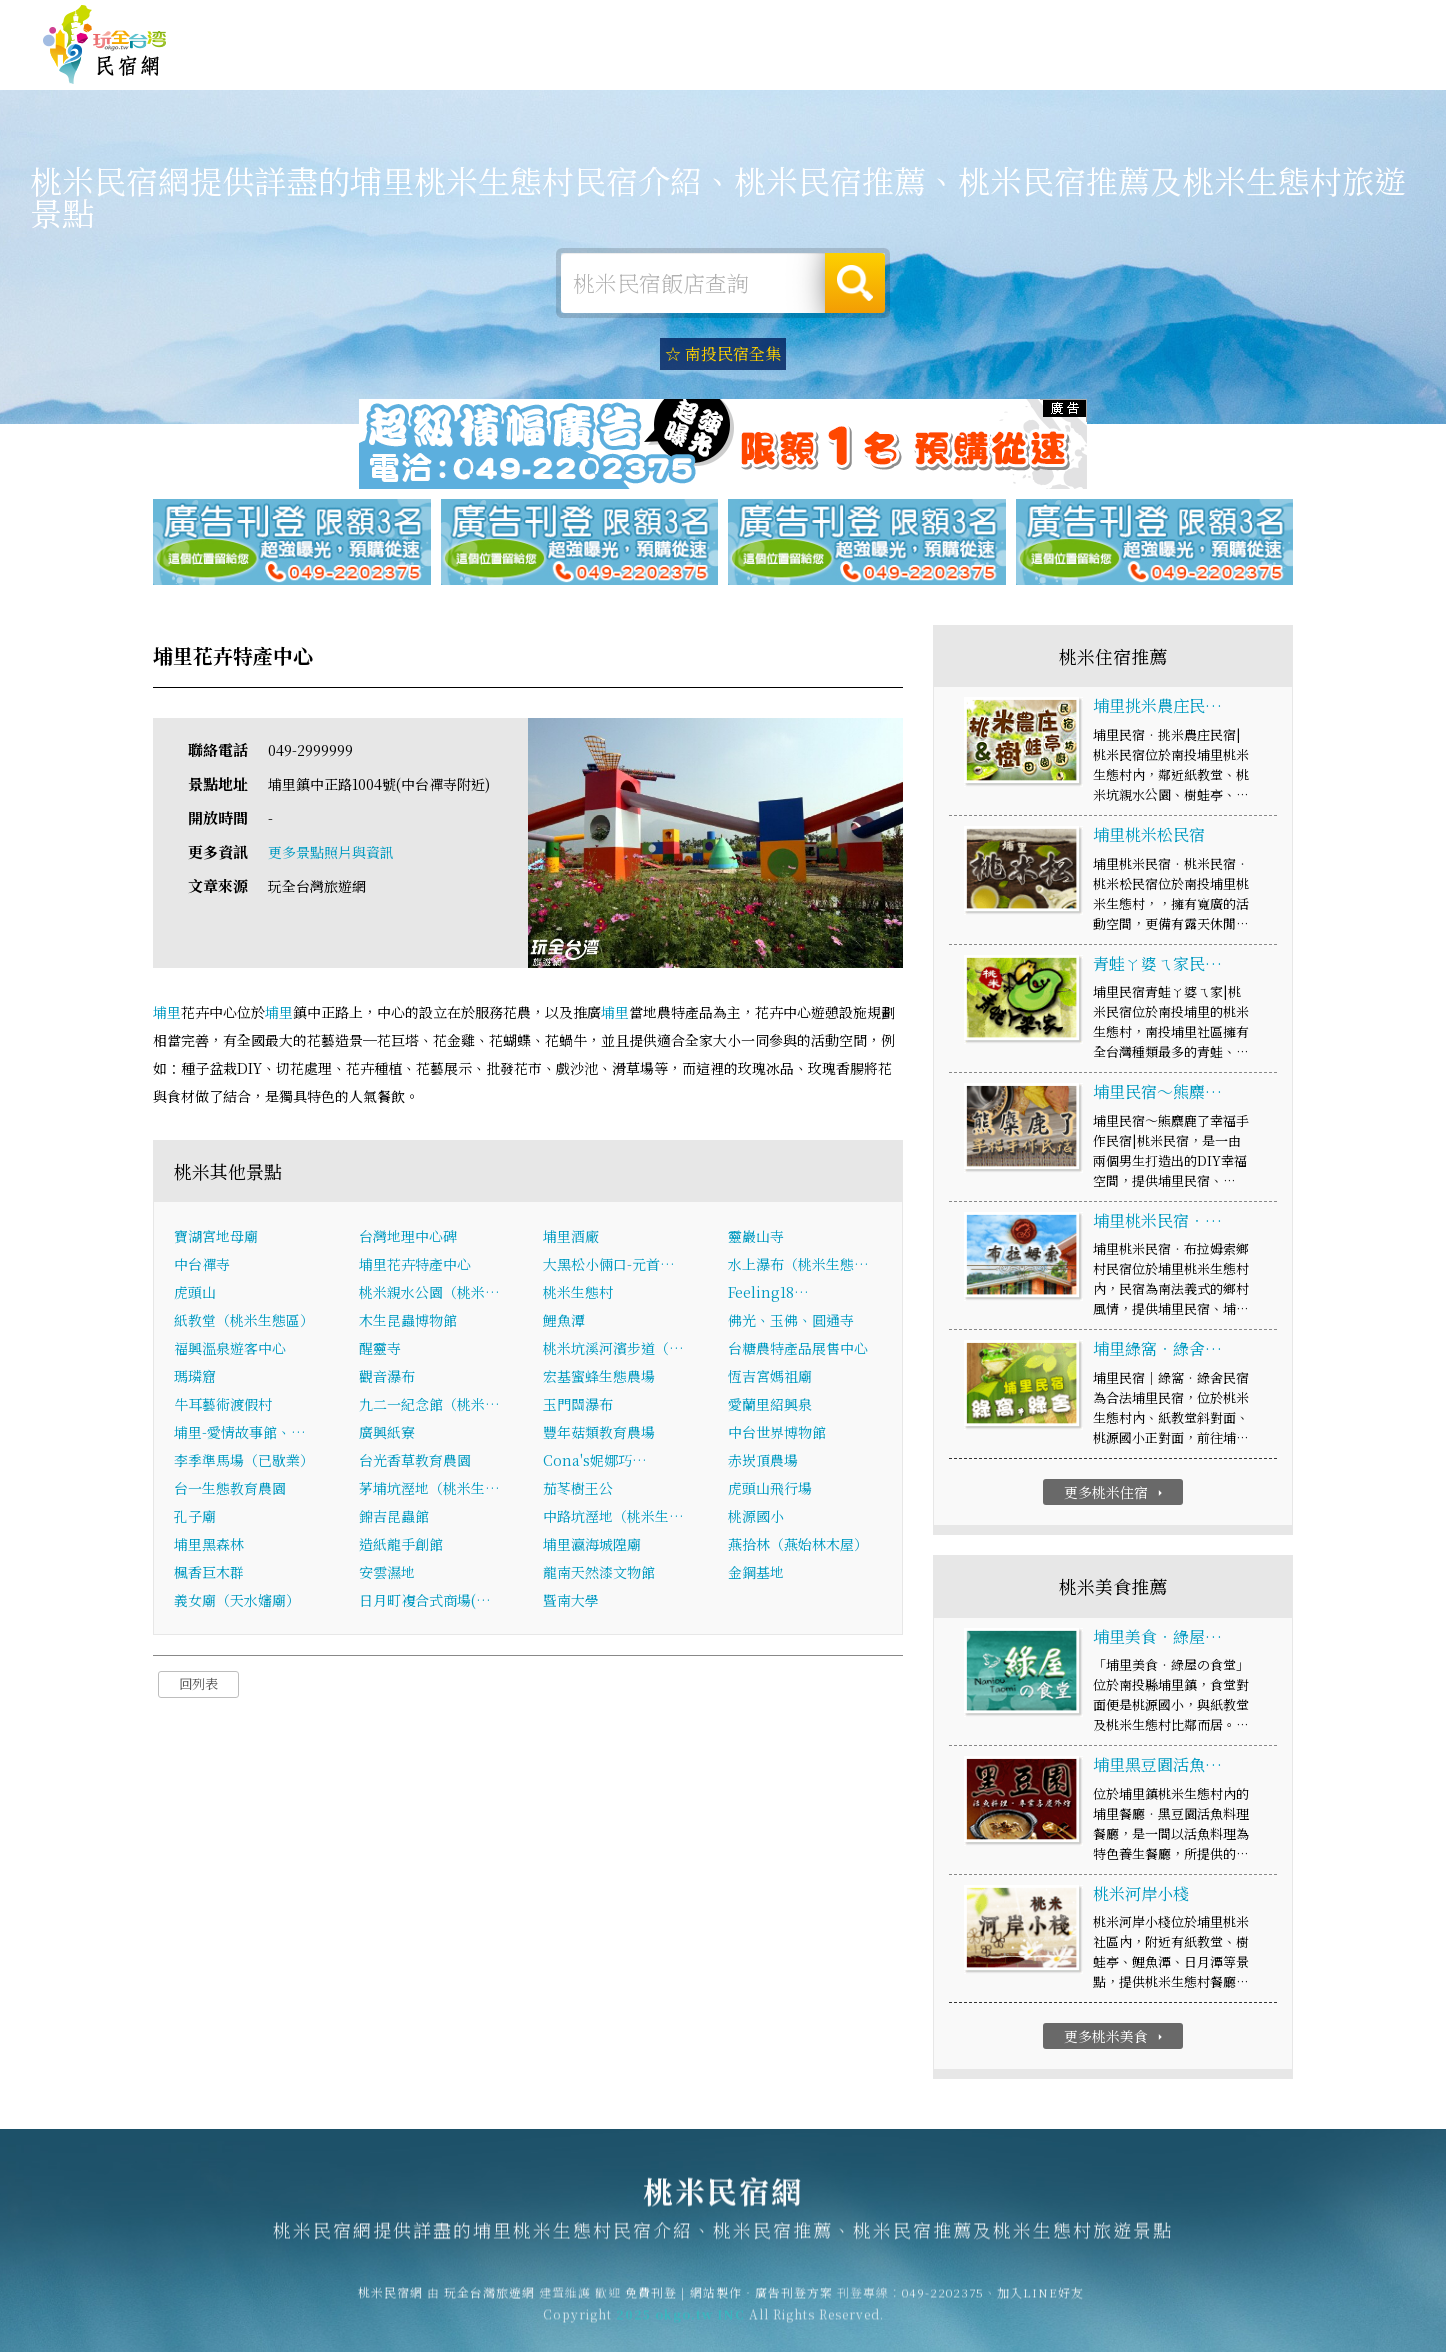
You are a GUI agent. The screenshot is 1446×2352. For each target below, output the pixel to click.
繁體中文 (1349, 20)
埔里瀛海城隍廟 (592, 1546)
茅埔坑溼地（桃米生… (429, 1490)
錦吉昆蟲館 (394, 1518)
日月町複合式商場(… (425, 1602)
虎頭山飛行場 (770, 1490)
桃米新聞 (1048, 73)
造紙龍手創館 (401, 1546)
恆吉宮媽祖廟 (770, 1378)
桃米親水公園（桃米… (429, 1294)
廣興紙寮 (387, 1434)
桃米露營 (680, 63)
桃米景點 (1140, 77)
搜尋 (855, 283)
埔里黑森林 (209, 1546)
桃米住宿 (588, 62)
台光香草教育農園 (415, 1462)
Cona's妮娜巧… (595, 1462)
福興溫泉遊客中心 (230, 1350)
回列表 (198, 1685)
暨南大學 (571, 1602)
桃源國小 (756, 1518)
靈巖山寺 (756, 1238)
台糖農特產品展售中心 (798, 1350)
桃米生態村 (578, 1294)
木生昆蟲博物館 (408, 1322)
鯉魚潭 (564, 1322)
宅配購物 (1232, 80)
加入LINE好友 (1040, 2302)
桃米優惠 (956, 69)
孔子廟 (195, 1518)
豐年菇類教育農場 (599, 1434)
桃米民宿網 (105, 45)
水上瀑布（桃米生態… (798, 1266)
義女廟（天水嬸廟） (237, 1602)
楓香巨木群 (209, 1574)
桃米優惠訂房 (1342, 64)
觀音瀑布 (387, 1378)
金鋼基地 (756, 1574)
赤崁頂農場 (763, 1462)
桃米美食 (864, 66)
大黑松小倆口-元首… (609, 1266)
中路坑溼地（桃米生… (613, 1518)
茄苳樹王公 (578, 1490)
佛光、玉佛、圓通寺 (791, 1322)
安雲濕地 (387, 1574)
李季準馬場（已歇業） (244, 1462)
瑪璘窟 (195, 1378)
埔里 (167, 1013)
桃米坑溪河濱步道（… (613, 1350)
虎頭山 (195, 1294)
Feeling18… (768, 1294)
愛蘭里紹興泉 (770, 1406)
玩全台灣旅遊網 (1014, 22)
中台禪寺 (202, 1266)
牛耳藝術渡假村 (223, 1406)
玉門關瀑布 (578, 1406)
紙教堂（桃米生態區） (244, 1322)
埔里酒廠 (571, 1238)
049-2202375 (943, 2302)
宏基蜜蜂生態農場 (599, 1378)
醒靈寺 (380, 1350)
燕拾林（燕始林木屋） (798, 1546)
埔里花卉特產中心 (415, 1266)
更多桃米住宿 (1115, 1494)
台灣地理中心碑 (408, 1238)
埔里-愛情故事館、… (240, 1434)
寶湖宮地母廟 (216, 1238)
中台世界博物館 (777, 1434)
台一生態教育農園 (230, 1490)
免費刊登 (1099, 22)
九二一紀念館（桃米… (429, 1406)
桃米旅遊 (772, 64)
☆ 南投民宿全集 (723, 353)
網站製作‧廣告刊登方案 (1209, 22)
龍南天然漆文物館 (599, 1574)
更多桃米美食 (1115, 2038)
